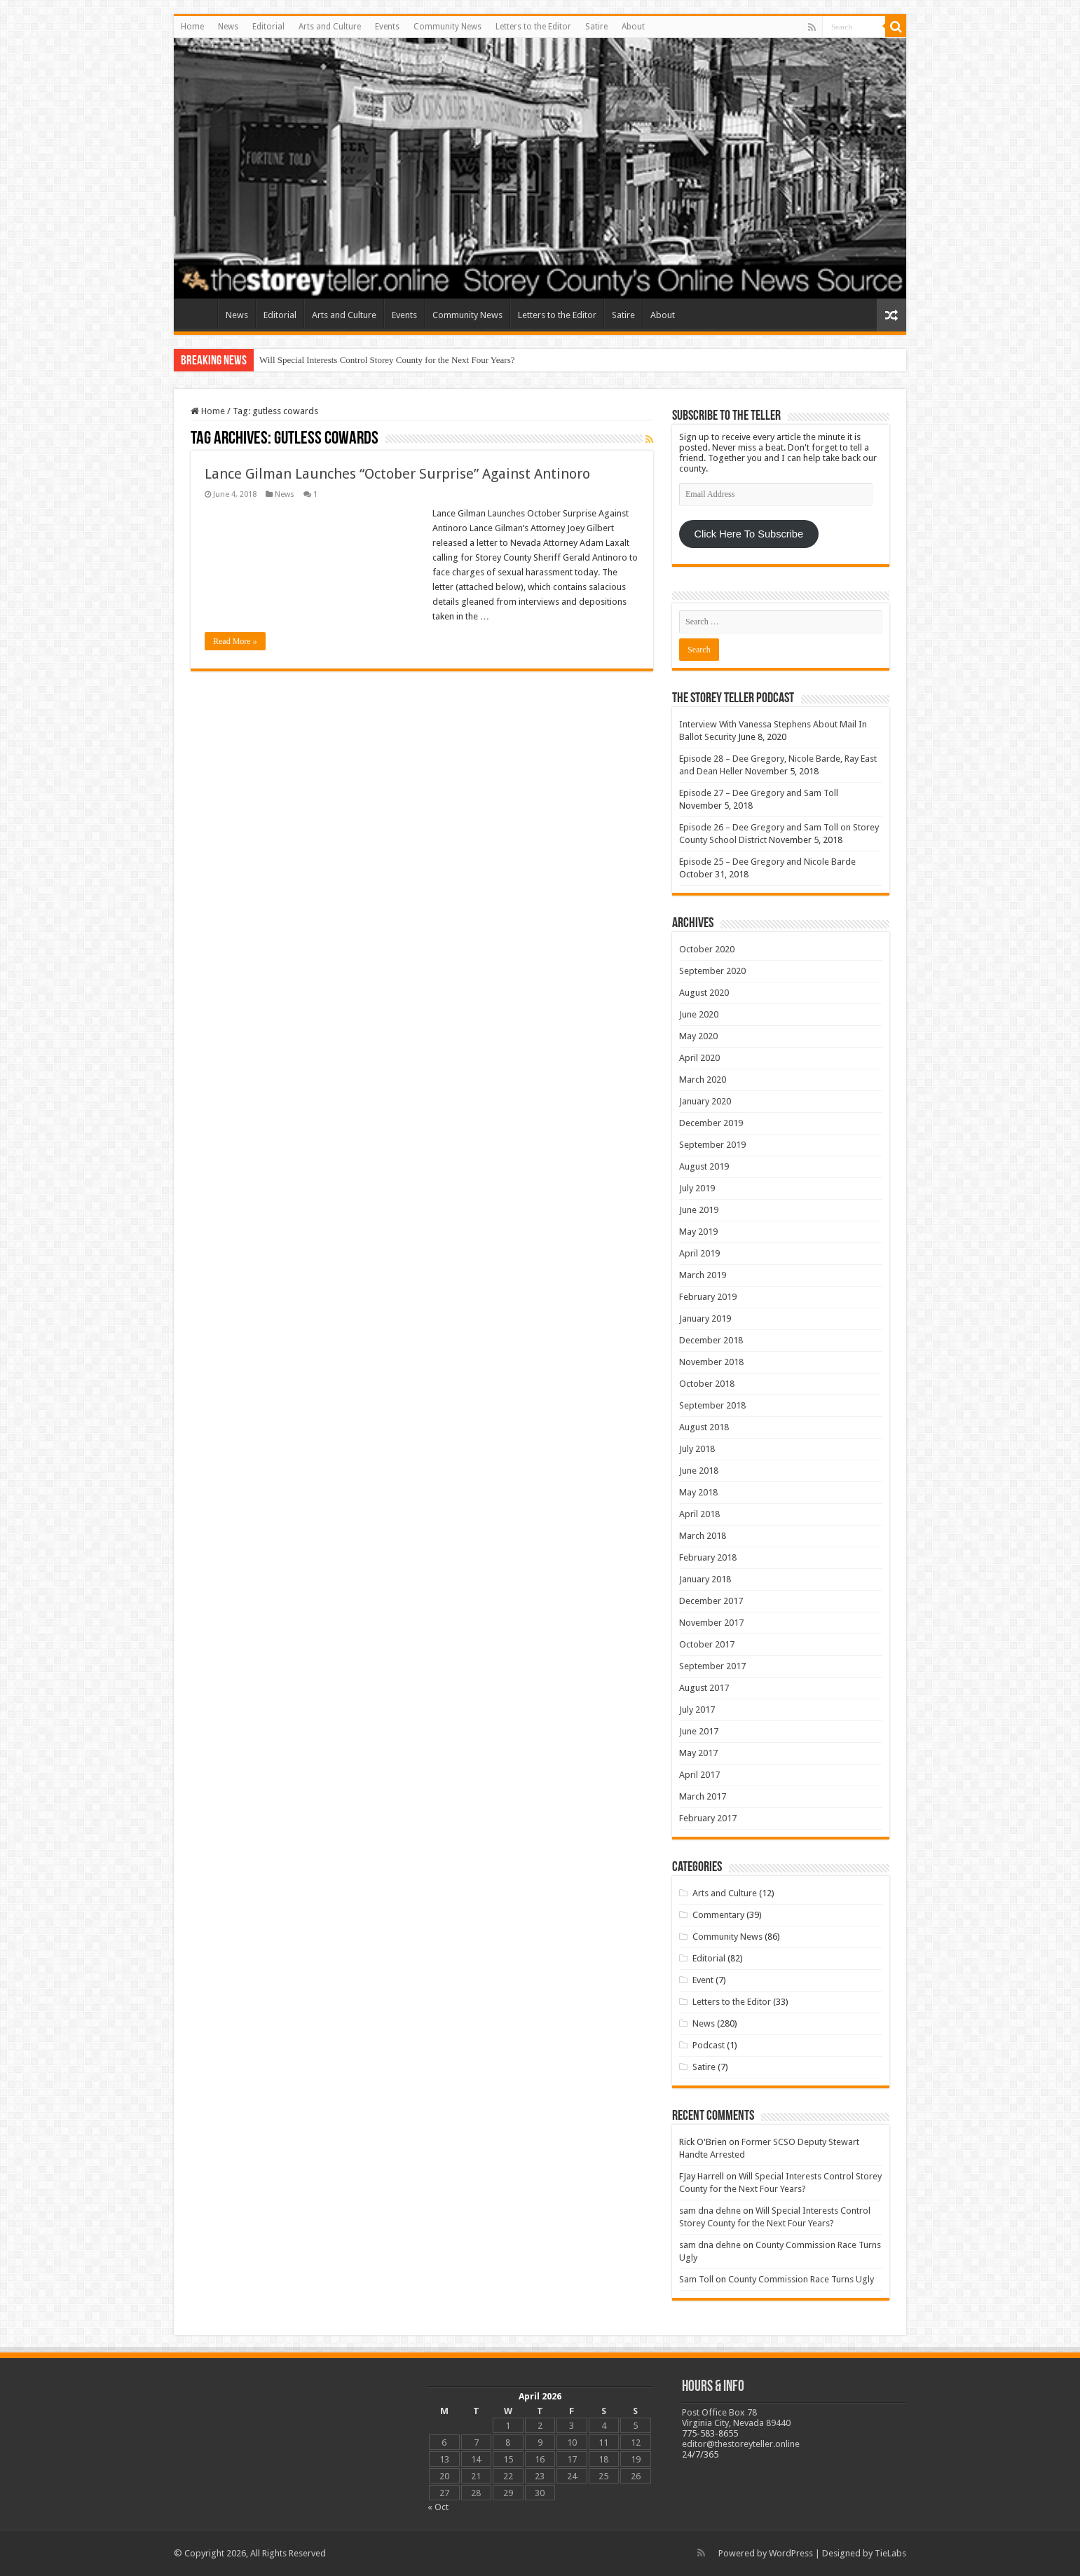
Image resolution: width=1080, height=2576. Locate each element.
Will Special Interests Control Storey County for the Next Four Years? (387, 360)
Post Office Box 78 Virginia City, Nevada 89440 (736, 2417)
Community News (447, 27)
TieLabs (890, 2553)
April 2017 (699, 1774)
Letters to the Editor (533, 27)
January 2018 (705, 1579)
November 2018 (711, 1362)
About (633, 27)
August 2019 (704, 1166)
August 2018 (704, 1427)
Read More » (235, 641)
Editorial (268, 27)
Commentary (718, 1915)
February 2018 (708, 1557)
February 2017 (708, 1818)
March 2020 (702, 1079)
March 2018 (702, 1535)
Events (387, 27)
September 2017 (712, 1666)
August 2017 (704, 1688)
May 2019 (698, 1231)
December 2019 (711, 1123)
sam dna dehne (710, 2210)
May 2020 (698, 1036)
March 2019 (702, 1275)
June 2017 (698, 1731)
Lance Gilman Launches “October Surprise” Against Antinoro (397, 473)
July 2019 (697, 1188)
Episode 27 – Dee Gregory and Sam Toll (758, 793)
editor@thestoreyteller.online (741, 2444)
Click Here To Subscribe (748, 534)
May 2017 (698, 1753)
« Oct (438, 2507)
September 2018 (712, 1405)
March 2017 (702, 1796)
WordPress (791, 2553)
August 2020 (704, 992)
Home (192, 27)
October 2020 (706, 949)
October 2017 (706, 1644)
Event (702, 1980)
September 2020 (712, 971)
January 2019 (705, 1318)
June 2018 (698, 1470)
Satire (596, 27)
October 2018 (706, 1383)
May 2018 (698, 1492)
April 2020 (699, 1058)
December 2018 (711, 1340)
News (228, 27)
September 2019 (712, 1144)
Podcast (708, 2045)
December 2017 (711, 1601)
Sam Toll (696, 2279)
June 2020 (698, 1014)
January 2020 (705, 1101)
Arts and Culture (330, 27)
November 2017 (711, 1622)
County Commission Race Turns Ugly (801, 2279)
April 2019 (699, 1253)
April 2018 (699, 1514)
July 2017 (697, 1709)
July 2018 (697, 1449)
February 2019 (708, 1297)
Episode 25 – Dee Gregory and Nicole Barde (767, 861)
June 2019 (698, 1210)
